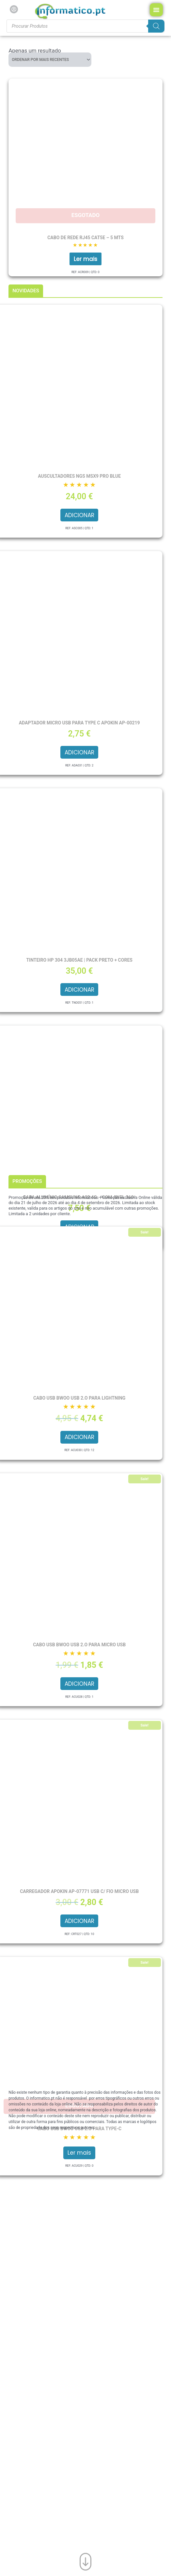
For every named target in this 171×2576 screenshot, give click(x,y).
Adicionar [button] (79, 515)
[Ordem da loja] (49, 59)
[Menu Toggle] (156, 9)
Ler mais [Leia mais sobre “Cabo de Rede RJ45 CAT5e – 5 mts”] (85, 259)
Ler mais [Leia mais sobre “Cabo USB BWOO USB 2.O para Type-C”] (79, 2153)
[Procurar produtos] (85, 26)
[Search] (156, 26)
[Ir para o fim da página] (85, 2559)
